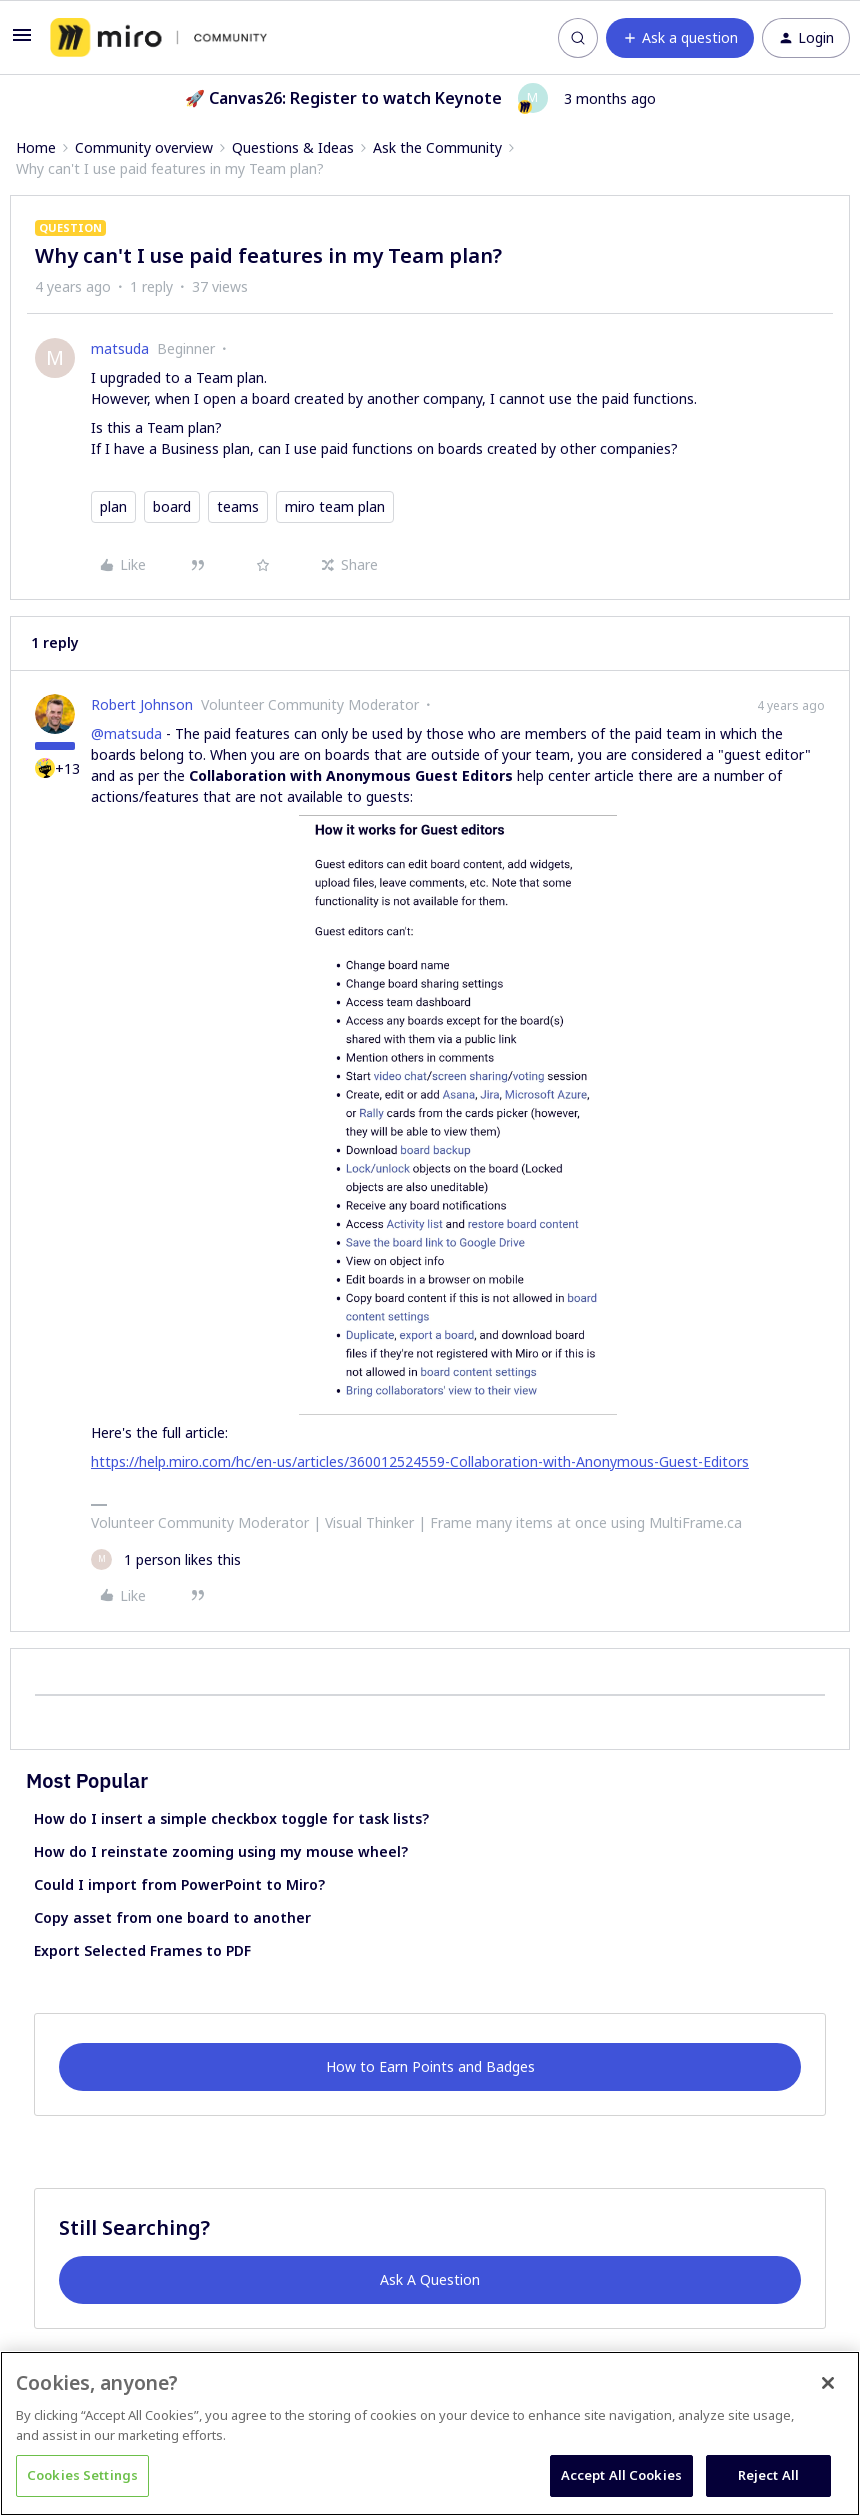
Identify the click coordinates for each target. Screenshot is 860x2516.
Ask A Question (430, 2279)
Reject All (768, 2475)
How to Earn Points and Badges (430, 2066)
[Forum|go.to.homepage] (158, 38)
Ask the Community (437, 147)
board (172, 506)
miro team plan (335, 506)
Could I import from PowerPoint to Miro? (179, 1884)
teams (238, 506)
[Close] (828, 2383)
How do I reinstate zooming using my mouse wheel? (221, 1851)
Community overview (144, 147)
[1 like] (166, 1559)
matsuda (120, 348)
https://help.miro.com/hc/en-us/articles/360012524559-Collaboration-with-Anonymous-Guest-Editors (420, 1461)
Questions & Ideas (293, 147)
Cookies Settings (82, 2475)
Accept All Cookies (621, 2475)
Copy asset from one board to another (172, 1917)
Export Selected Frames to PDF (142, 1950)
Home (36, 147)
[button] (22, 41)
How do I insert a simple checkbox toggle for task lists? (231, 1818)
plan (113, 506)
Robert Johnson (142, 704)
